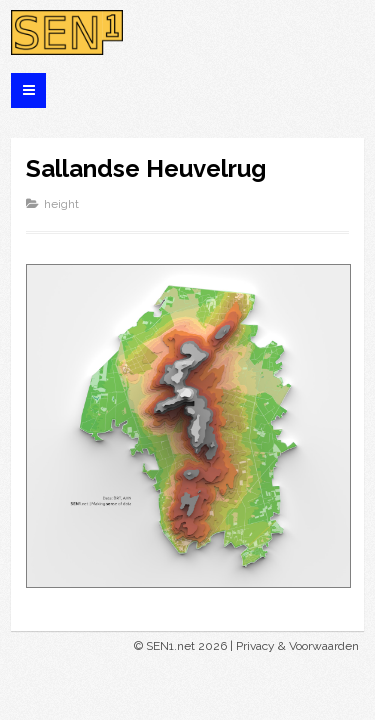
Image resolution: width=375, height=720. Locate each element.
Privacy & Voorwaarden (297, 646)
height (61, 204)
